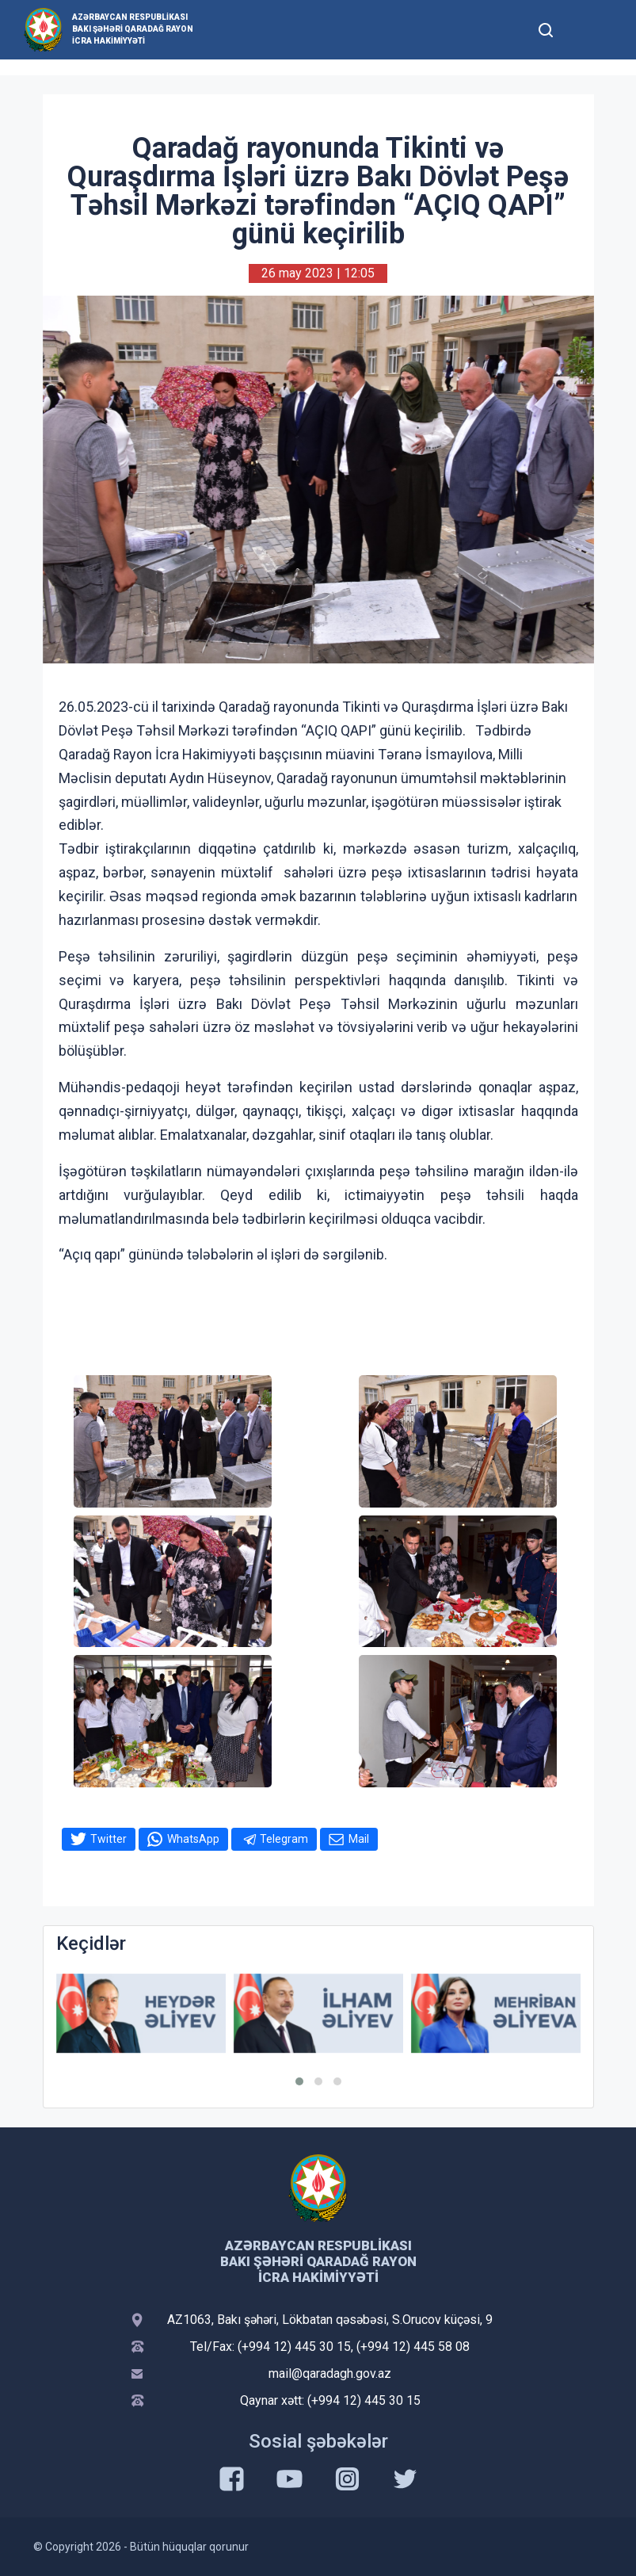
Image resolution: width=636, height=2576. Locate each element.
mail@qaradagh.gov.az (329, 2373)
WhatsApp (193, 1839)
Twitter (108, 1839)
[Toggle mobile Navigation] (585, 29)
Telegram (284, 1839)
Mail (358, 1839)
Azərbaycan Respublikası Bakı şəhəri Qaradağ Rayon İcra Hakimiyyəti (132, 29)
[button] (299, 2081)
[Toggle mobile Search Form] (546, 27)
